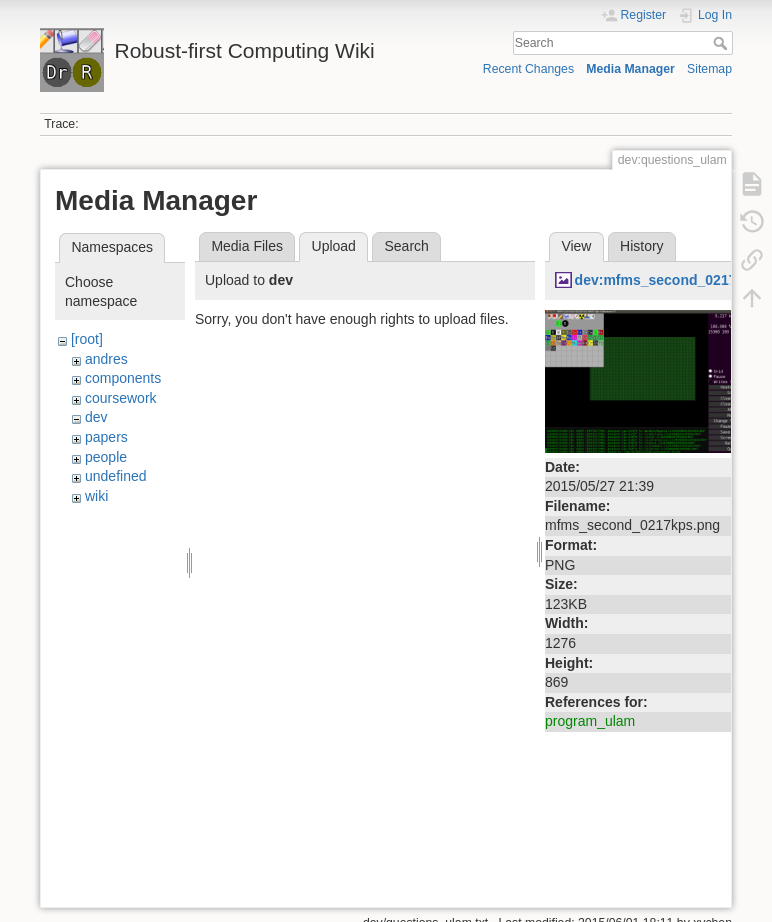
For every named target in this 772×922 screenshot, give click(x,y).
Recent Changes (528, 69)
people (106, 457)
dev (96, 417)
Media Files (247, 246)
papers (106, 437)
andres (106, 359)
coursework (121, 398)
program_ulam (590, 721)
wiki (96, 496)
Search (722, 43)
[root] (87, 339)
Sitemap (709, 69)
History (642, 246)
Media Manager (630, 69)
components (123, 378)
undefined (116, 476)
